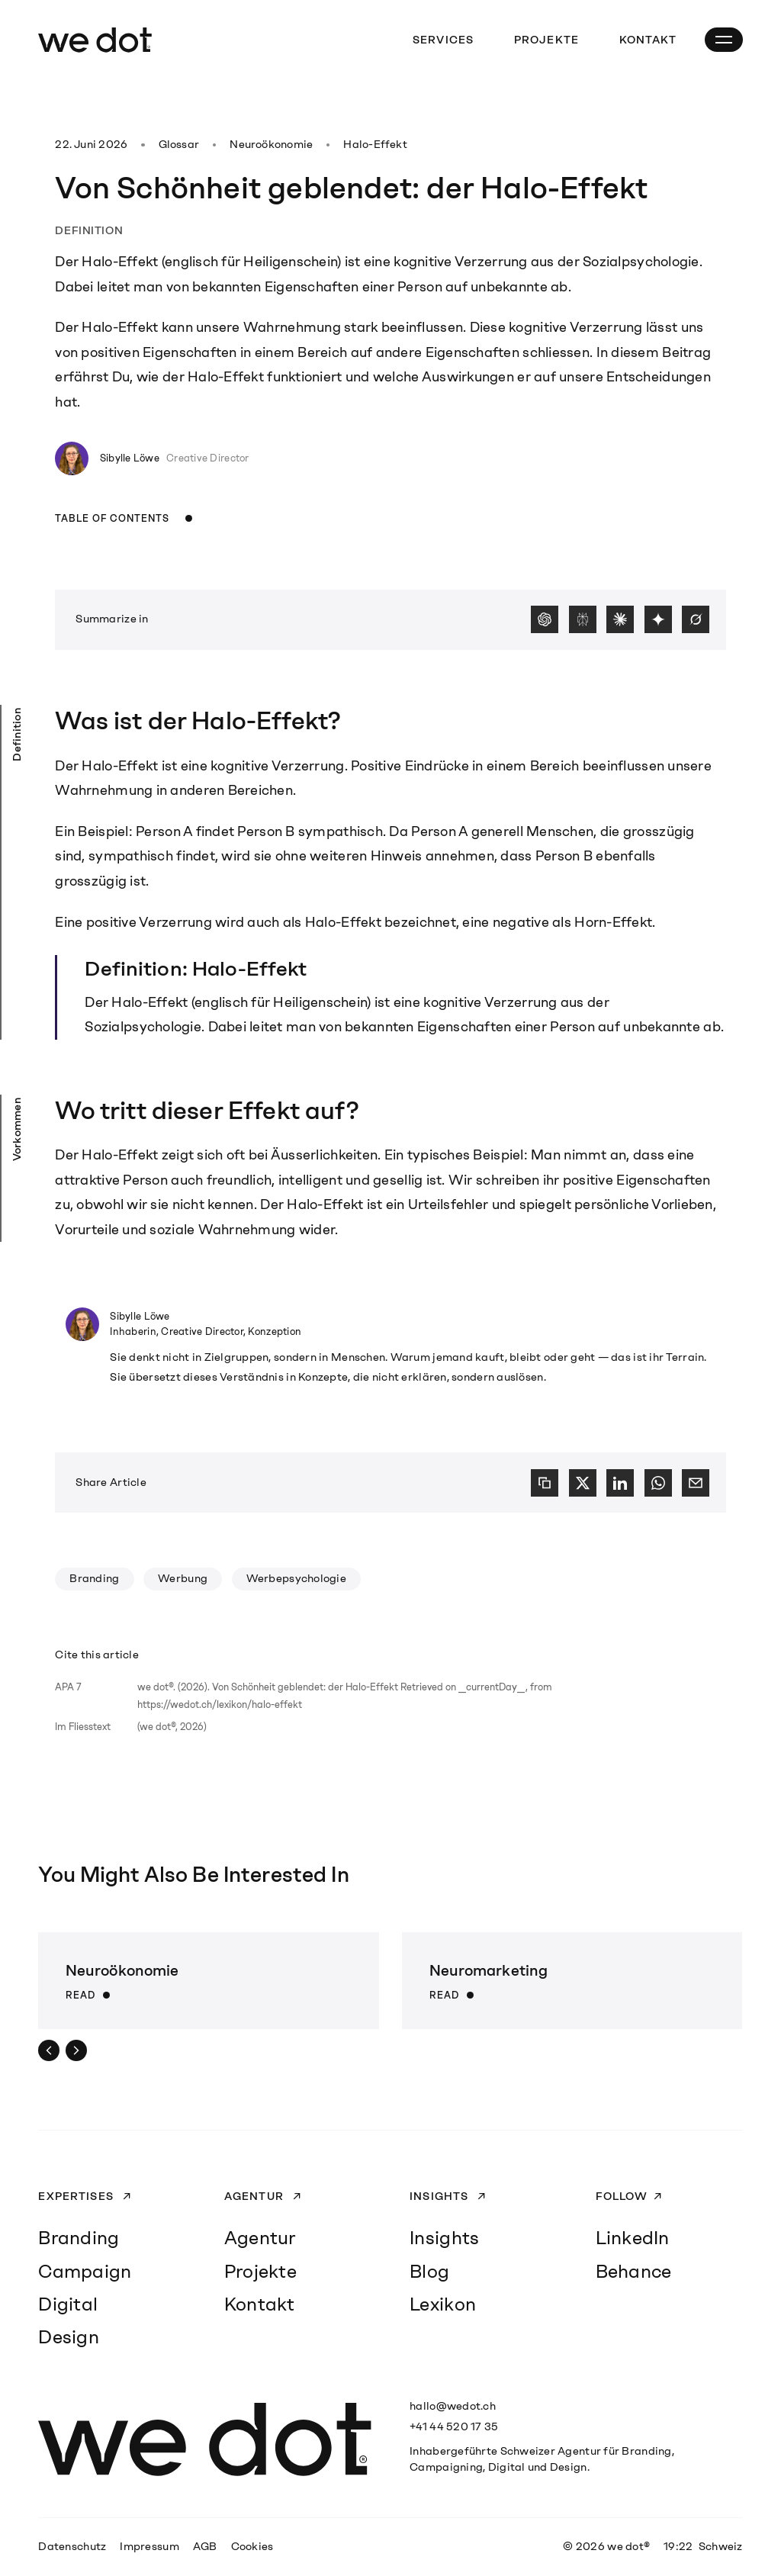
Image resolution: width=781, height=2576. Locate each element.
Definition (17, 734)
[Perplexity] (582, 619)
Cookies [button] (252, 2546)
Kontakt (648, 40)
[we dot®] (95, 40)
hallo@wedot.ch (453, 2406)
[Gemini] (658, 619)
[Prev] (48, 2050)
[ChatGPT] (544, 619)
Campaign (84, 2271)
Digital (68, 2304)
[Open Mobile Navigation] (724, 39)
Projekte (546, 40)
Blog (429, 2271)
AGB (205, 2546)
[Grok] (695, 619)
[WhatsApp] (658, 1483)
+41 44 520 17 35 (454, 2426)
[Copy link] (544, 1483)
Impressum (149, 2546)
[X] (582, 1483)
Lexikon (443, 2304)
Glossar (179, 144)
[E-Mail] (695, 1483)
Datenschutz (72, 2546)
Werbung (182, 1578)
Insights (440, 2196)
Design (68, 2337)
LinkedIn (633, 2238)
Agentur (255, 2196)
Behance (634, 2271)
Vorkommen (17, 1129)
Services (443, 40)
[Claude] (620, 619)
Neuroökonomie (271, 144)
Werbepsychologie (296, 1578)
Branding (94, 1578)
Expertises (77, 2196)
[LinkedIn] (620, 1483)
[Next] (76, 2050)
